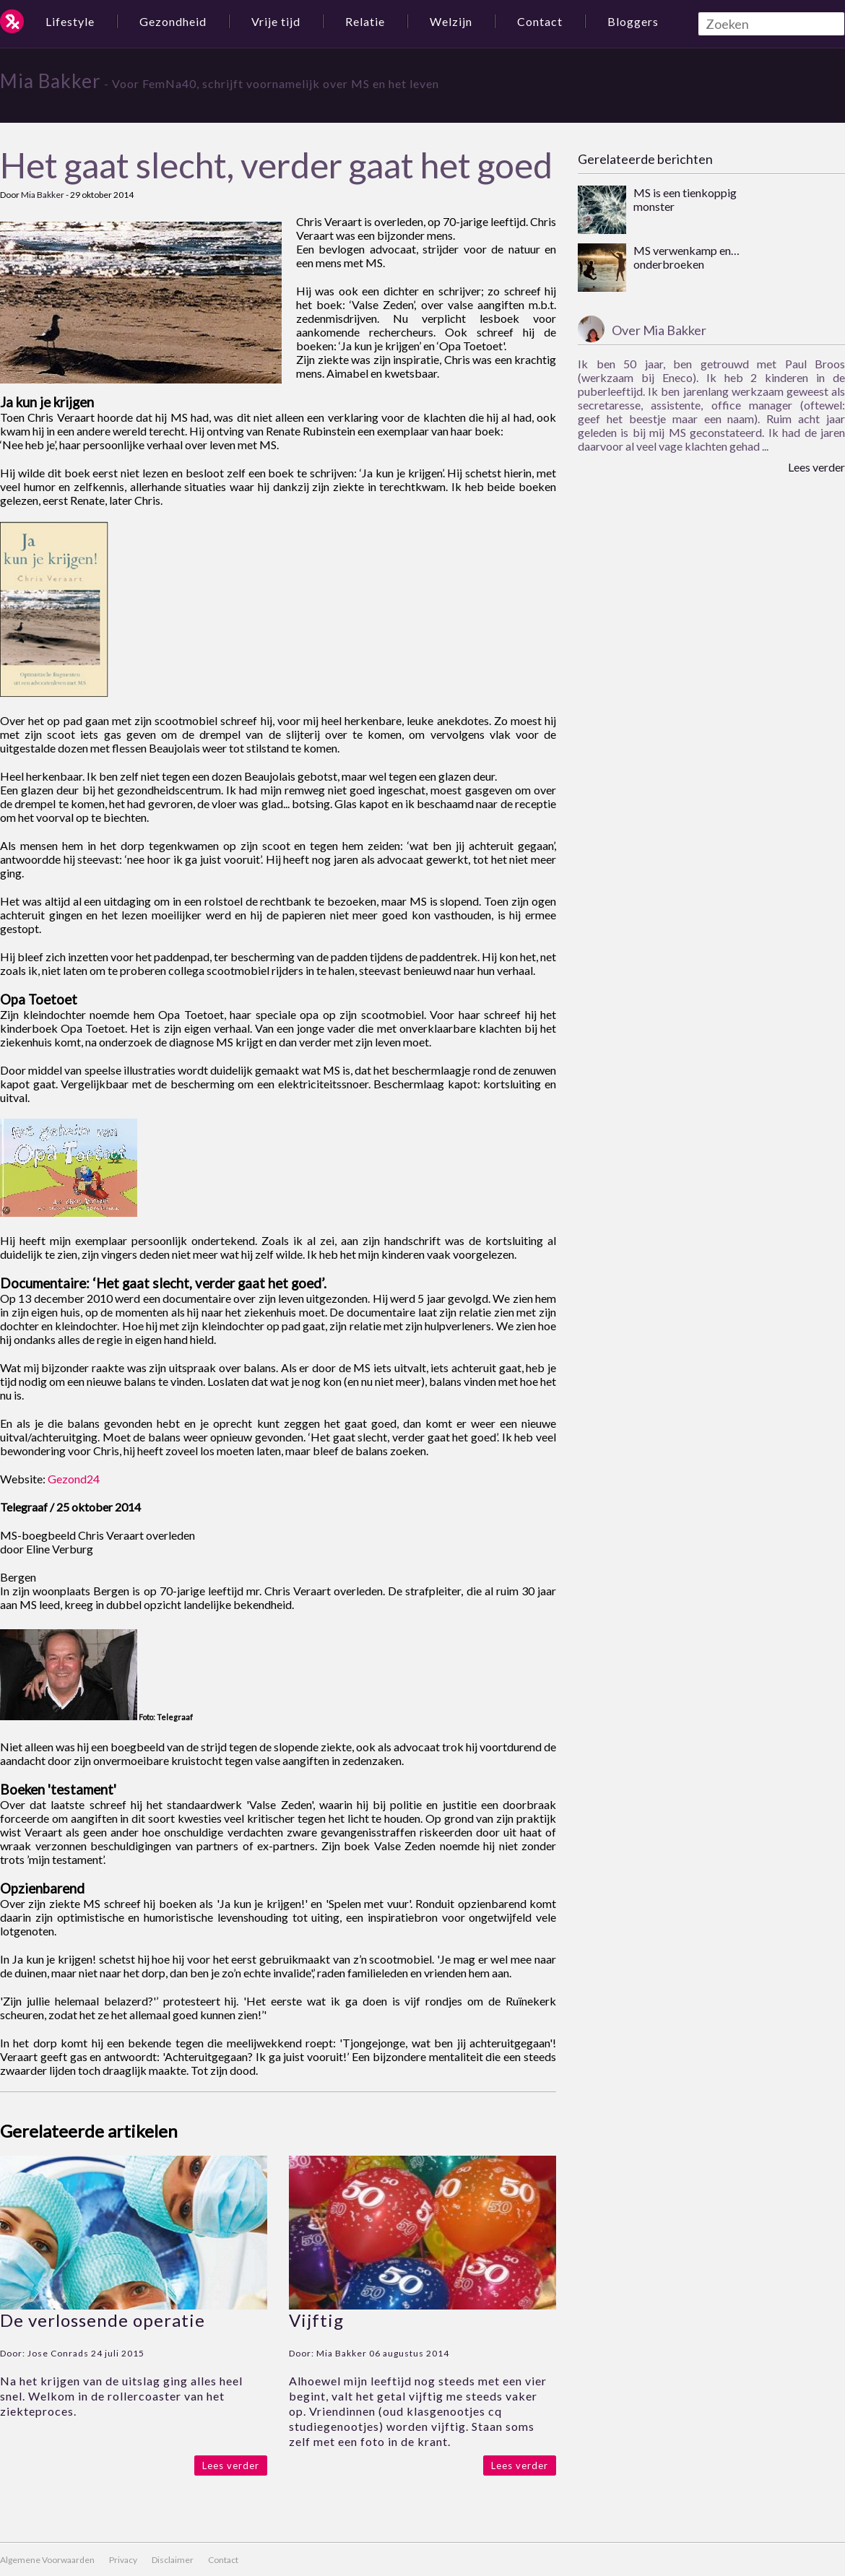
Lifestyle (70, 21)
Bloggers (633, 21)
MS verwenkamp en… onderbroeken (686, 257)
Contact (540, 21)
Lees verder (230, 2465)
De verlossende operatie (102, 2320)
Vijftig (316, 2320)
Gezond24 (74, 1479)
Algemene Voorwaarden (47, 2559)
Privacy (123, 2559)
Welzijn (451, 21)
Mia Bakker (50, 80)
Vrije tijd (275, 21)
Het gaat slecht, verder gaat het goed (276, 165)
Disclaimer (173, 2559)
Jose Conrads (58, 2353)
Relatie (365, 21)
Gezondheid (173, 21)
